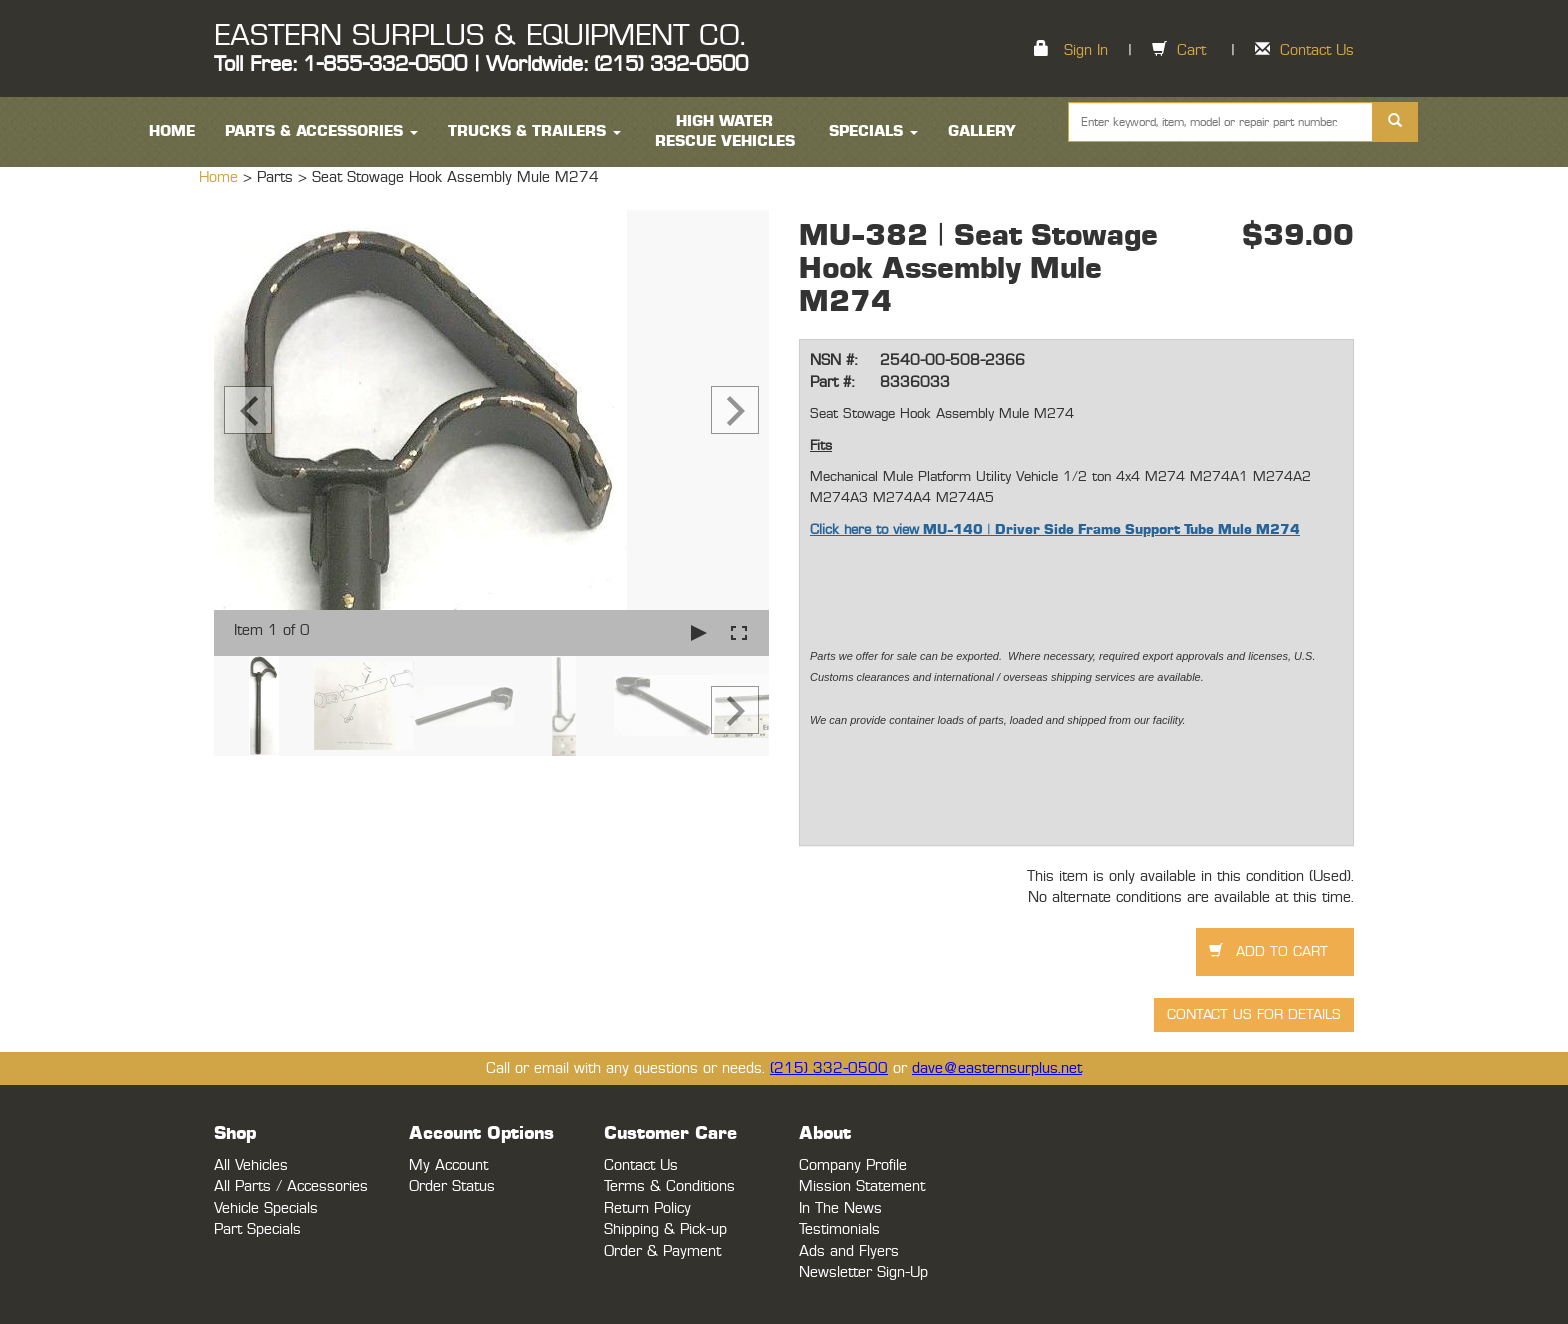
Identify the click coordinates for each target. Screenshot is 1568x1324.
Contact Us (1317, 50)
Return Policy (647, 1208)
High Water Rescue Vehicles (725, 131)
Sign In (1086, 50)
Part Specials (257, 1229)
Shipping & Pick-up (665, 1229)
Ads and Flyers (849, 1251)
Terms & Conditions (669, 1186)
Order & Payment (662, 1251)
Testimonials (839, 1229)
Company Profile (853, 1165)
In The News (840, 1208)
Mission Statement (862, 1186)
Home (221, 177)
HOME (172, 131)
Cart (1191, 50)
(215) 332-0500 (829, 1068)
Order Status (452, 1186)
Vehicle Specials (266, 1208)
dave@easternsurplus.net (997, 1068)
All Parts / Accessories (291, 1186)
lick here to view (869, 530)
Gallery (982, 131)
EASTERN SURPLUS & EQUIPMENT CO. (479, 36)
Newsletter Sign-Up (863, 1272)
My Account (448, 1165)
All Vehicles (251, 1165)
